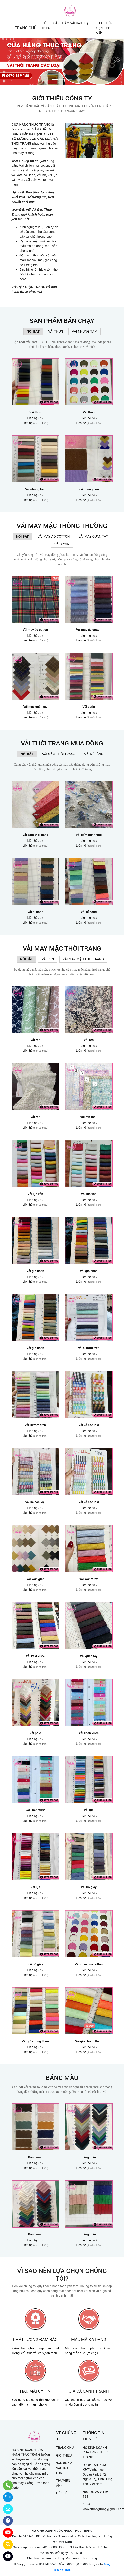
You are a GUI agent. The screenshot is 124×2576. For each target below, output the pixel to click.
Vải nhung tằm (35, 489)
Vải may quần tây (35, 707)
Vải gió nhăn (35, 1271)
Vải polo (35, 1733)
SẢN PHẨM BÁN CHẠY (62, 320)
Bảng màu (35, 2157)
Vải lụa (88, 1810)
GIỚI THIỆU (45, 25)
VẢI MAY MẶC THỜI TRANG (62, 948)
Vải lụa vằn (35, 1194)
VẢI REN (48, 959)
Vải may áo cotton (35, 630)
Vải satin (88, 707)
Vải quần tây (88, 1656)
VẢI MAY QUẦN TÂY (93, 536)
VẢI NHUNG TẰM (84, 331)
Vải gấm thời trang (35, 835)
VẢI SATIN (62, 544)
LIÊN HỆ (109, 25)
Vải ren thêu (88, 1117)
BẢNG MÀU (62, 2078)
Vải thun (35, 412)
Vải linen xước (89, 1733)
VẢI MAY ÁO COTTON (53, 536)
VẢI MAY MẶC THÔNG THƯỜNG (62, 526)
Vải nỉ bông (35, 912)
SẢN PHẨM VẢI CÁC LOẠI (71, 23)
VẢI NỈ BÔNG (93, 754)
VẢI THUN (55, 331)
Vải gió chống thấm (35, 2041)
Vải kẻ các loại (89, 1425)
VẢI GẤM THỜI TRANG (59, 754)
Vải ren (35, 1040)
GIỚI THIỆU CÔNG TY (62, 98)
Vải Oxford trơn (88, 1348)
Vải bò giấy (88, 1887)
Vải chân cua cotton (89, 1964)
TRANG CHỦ (26, 28)
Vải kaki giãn (35, 1579)
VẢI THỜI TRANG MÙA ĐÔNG (62, 743)
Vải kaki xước (88, 1579)
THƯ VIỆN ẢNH (99, 27)
